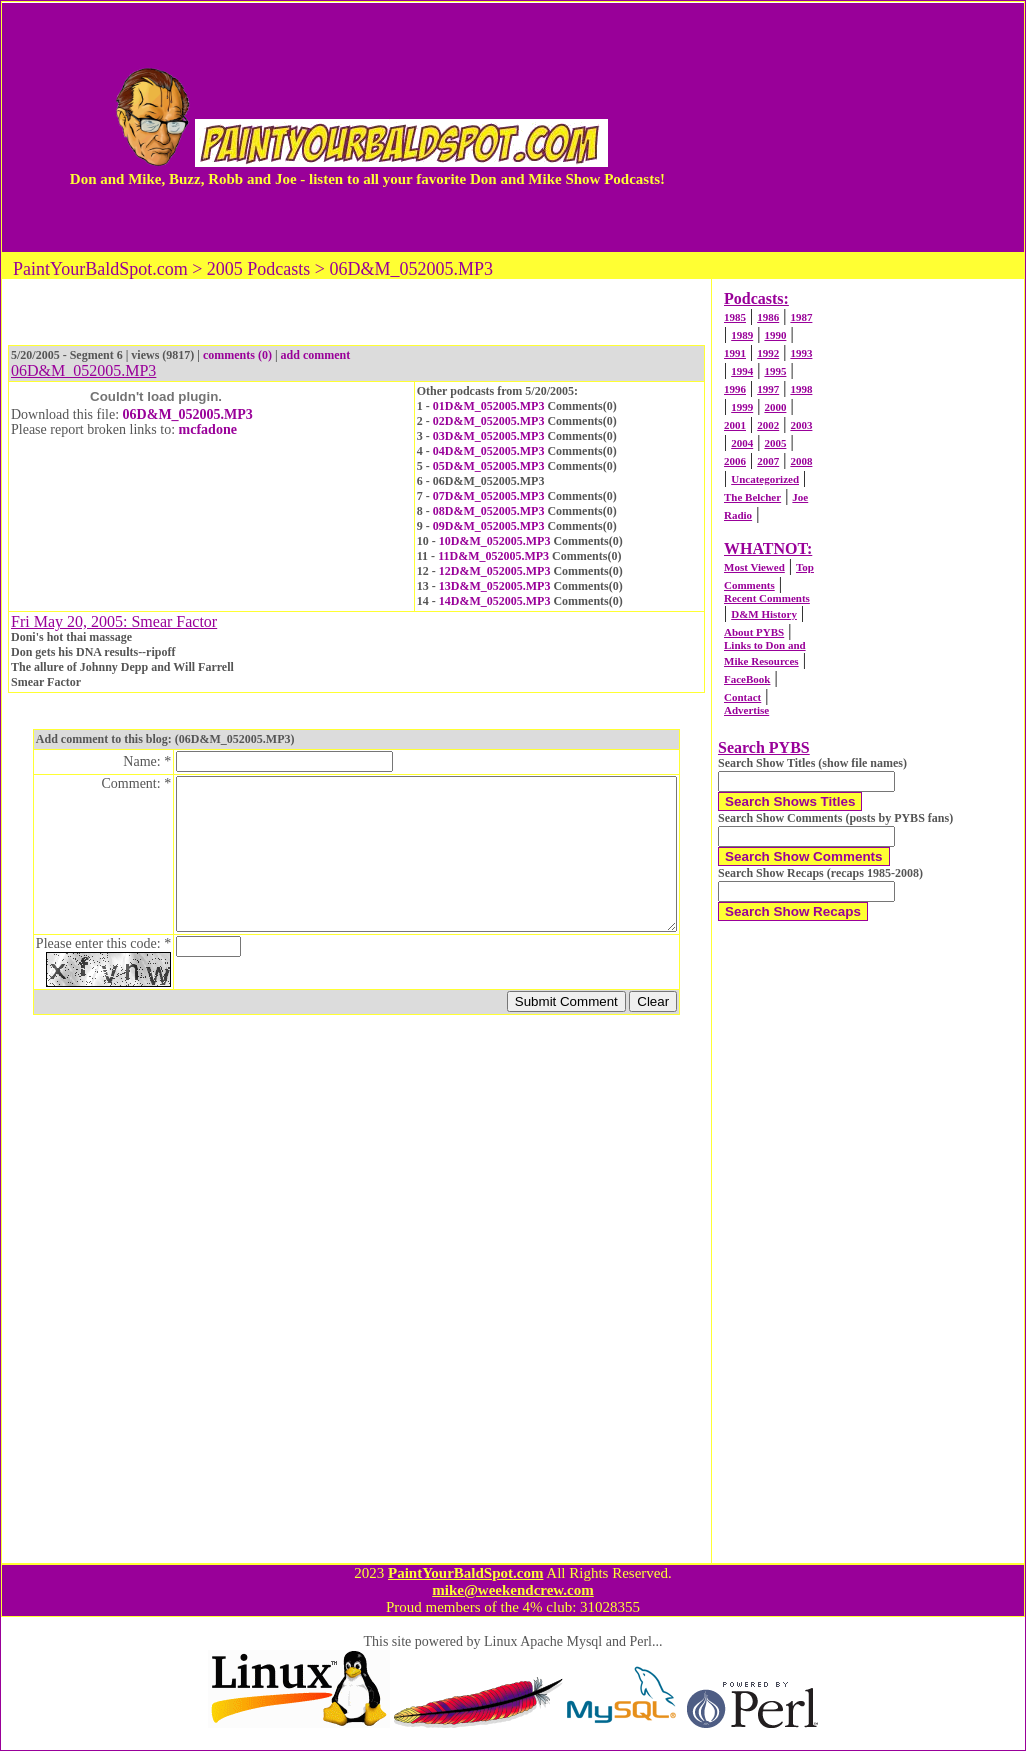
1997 (768, 389)
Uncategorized (765, 479)
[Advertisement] (849, 127)
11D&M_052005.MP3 (493, 556)
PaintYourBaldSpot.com (465, 1573)
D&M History (764, 614)
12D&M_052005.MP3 (495, 571)
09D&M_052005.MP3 (489, 526)
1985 (735, 317)
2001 (735, 425)
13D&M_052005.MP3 (495, 586)
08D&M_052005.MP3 (489, 511)
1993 (801, 353)
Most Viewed (754, 567)
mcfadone (208, 429)
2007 (768, 461)
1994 (742, 371)
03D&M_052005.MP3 (489, 436)
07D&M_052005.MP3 (489, 496)
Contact (742, 697)
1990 (775, 335)
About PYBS (754, 632)
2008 (801, 461)
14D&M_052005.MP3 (495, 601)
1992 (768, 353)
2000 (775, 407)
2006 (735, 461)
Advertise (746, 710)
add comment (316, 355)
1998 (801, 389)
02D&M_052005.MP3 (489, 421)
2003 (801, 425)
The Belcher (752, 497)
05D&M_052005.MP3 (489, 466)
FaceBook (747, 679)
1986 (768, 317)
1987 (801, 317)
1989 (742, 335)
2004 (742, 443)
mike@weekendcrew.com (513, 1590)
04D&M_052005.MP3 (489, 451)
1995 (775, 371)
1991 (735, 353)
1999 (742, 407)
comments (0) (237, 355)
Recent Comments (767, 598)
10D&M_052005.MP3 (495, 541)
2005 (775, 443)
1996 (735, 389)
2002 (768, 425)
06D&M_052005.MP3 (188, 414)
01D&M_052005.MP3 (489, 406)
